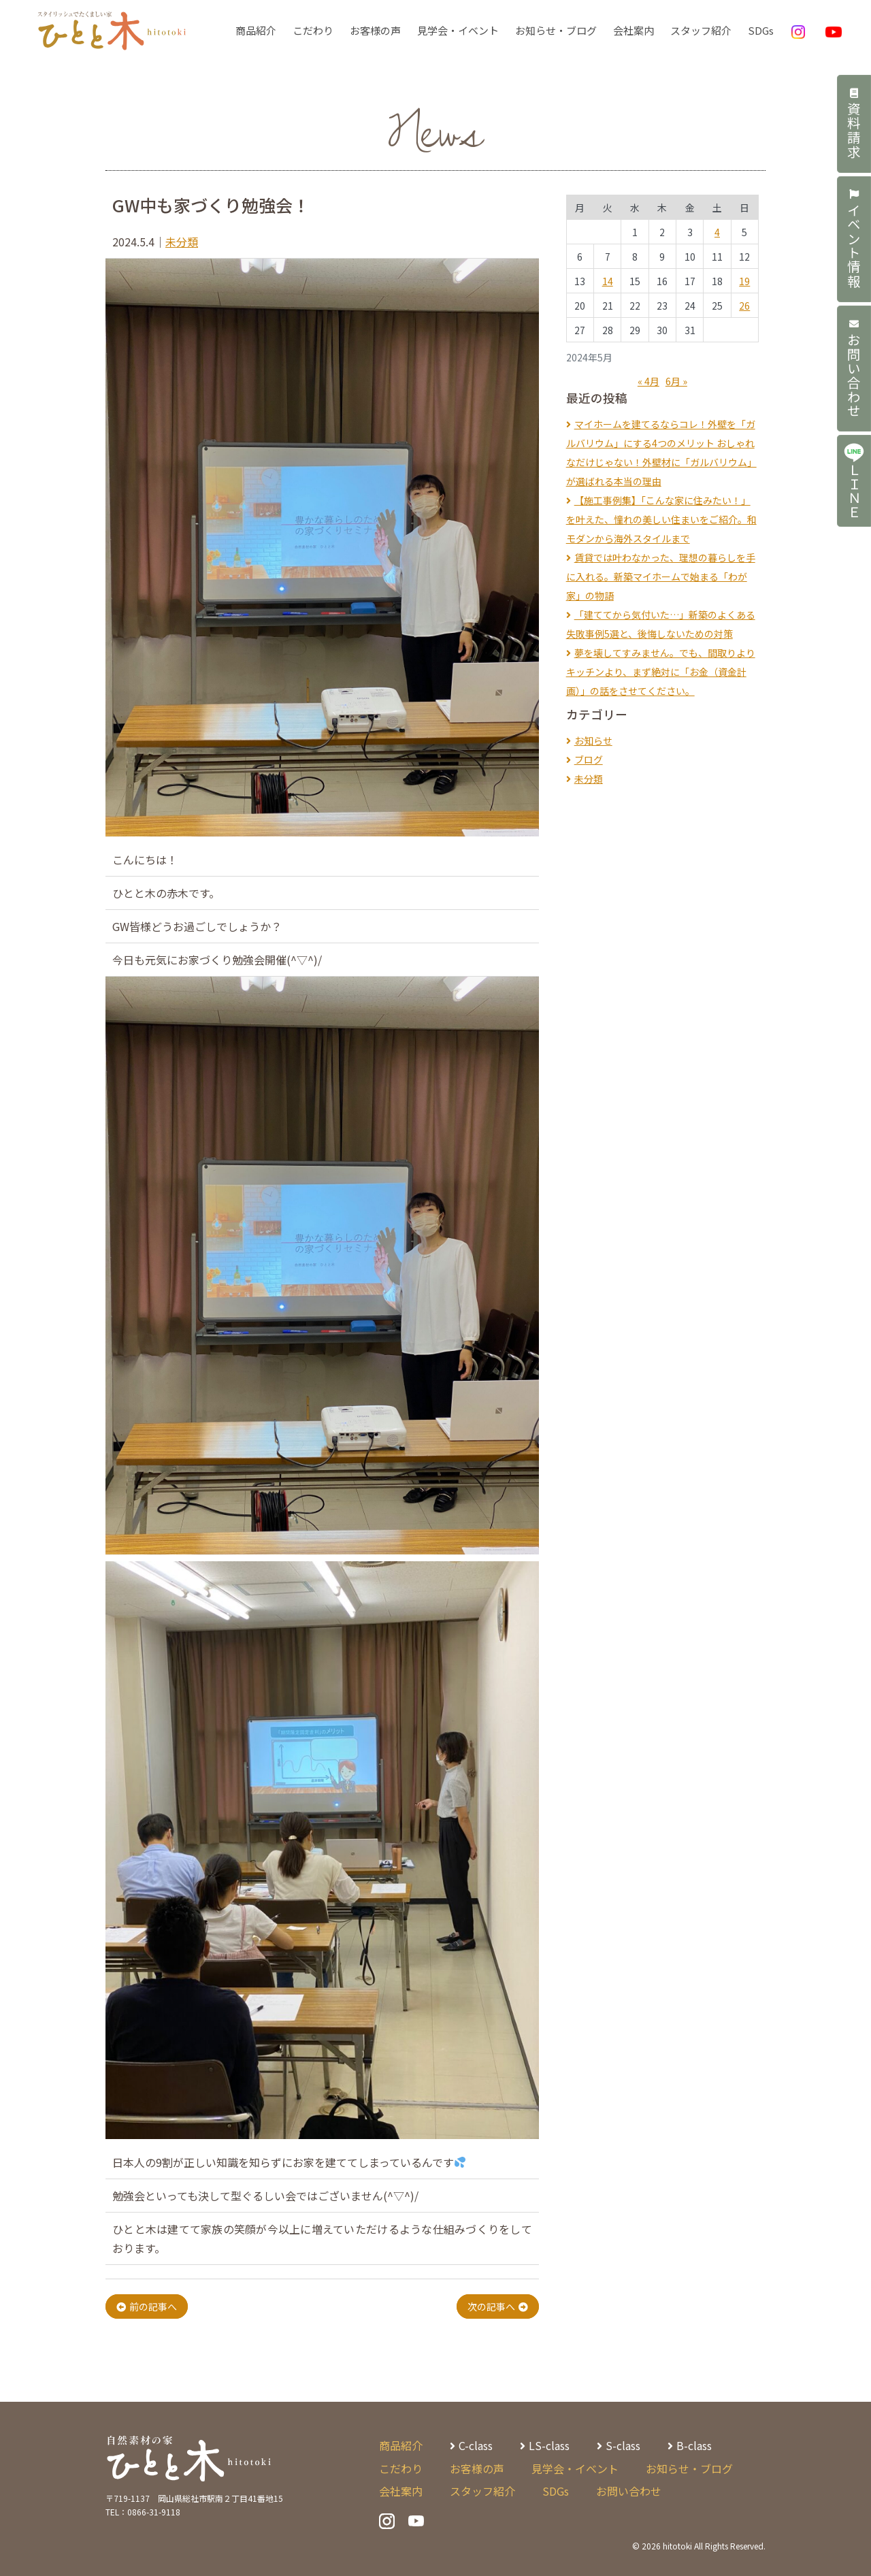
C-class (476, 2445)
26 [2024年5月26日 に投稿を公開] (744, 305)
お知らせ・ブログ (556, 30)
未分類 (181, 241)
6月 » (676, 381)
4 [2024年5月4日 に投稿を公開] (717, 232)
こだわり (313, 30)
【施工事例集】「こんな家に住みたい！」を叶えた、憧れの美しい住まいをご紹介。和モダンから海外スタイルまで (661, 519)
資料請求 (854, 124)
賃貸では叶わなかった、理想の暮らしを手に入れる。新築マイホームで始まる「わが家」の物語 (660, 576)
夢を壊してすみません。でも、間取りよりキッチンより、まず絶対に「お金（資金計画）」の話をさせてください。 (660, 672)
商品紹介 (255, 30)
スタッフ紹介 (701, 30)
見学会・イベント (458, 30)
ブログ (588, 759)
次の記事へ (491, 2306)
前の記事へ (153, 2306)
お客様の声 (375, 30)
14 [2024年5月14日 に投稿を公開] (607, 281)
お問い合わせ (854, 373)
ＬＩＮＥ (854, 486)
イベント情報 (854, 241)
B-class (694, 2445)
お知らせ (593, 740)
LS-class (549, 2445)
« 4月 (648, 381)
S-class (623, 2445)
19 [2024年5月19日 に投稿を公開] (744, 281)
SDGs (761, 30)
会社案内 (633, 30)
